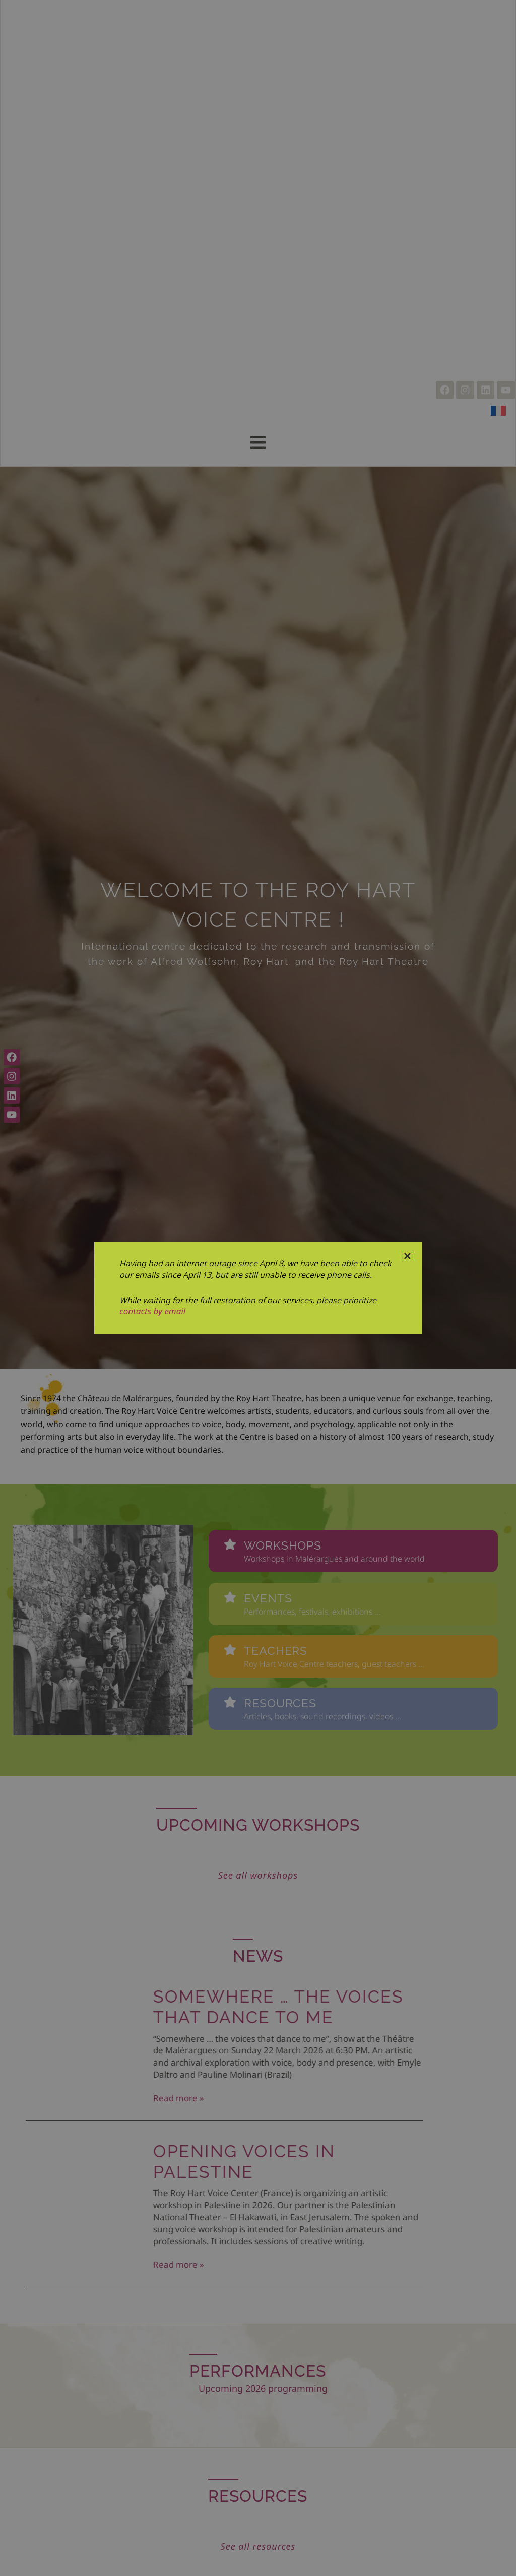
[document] (258, 1288)
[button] (407, 1256)
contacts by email (152, 1311)
